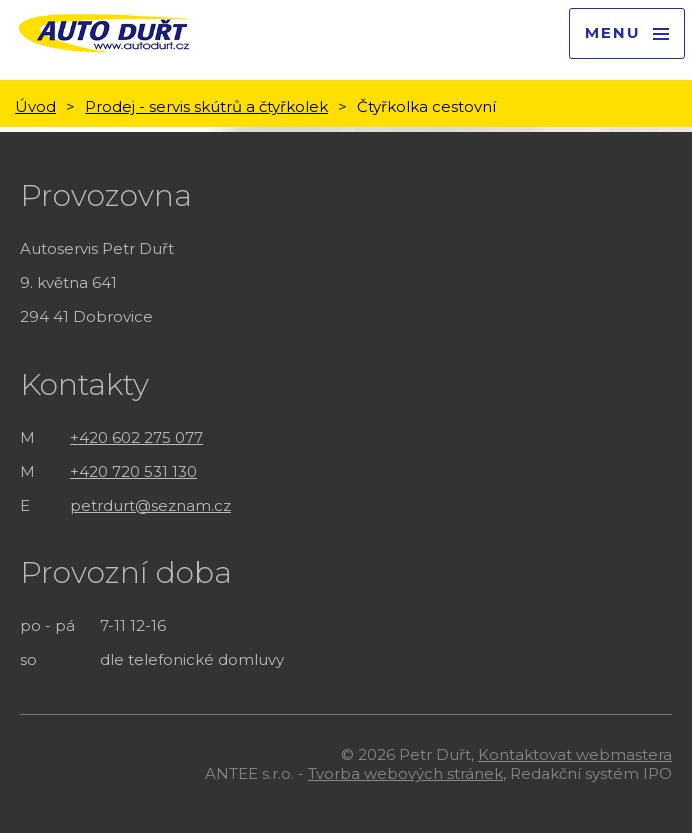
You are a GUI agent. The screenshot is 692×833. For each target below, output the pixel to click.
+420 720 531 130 (133, 471)
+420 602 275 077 (136, 437)
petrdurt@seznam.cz (150, 505)
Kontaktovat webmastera (575, 754)
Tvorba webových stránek (405, 773)
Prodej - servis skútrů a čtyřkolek (206, 106)
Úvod (35, 106)
